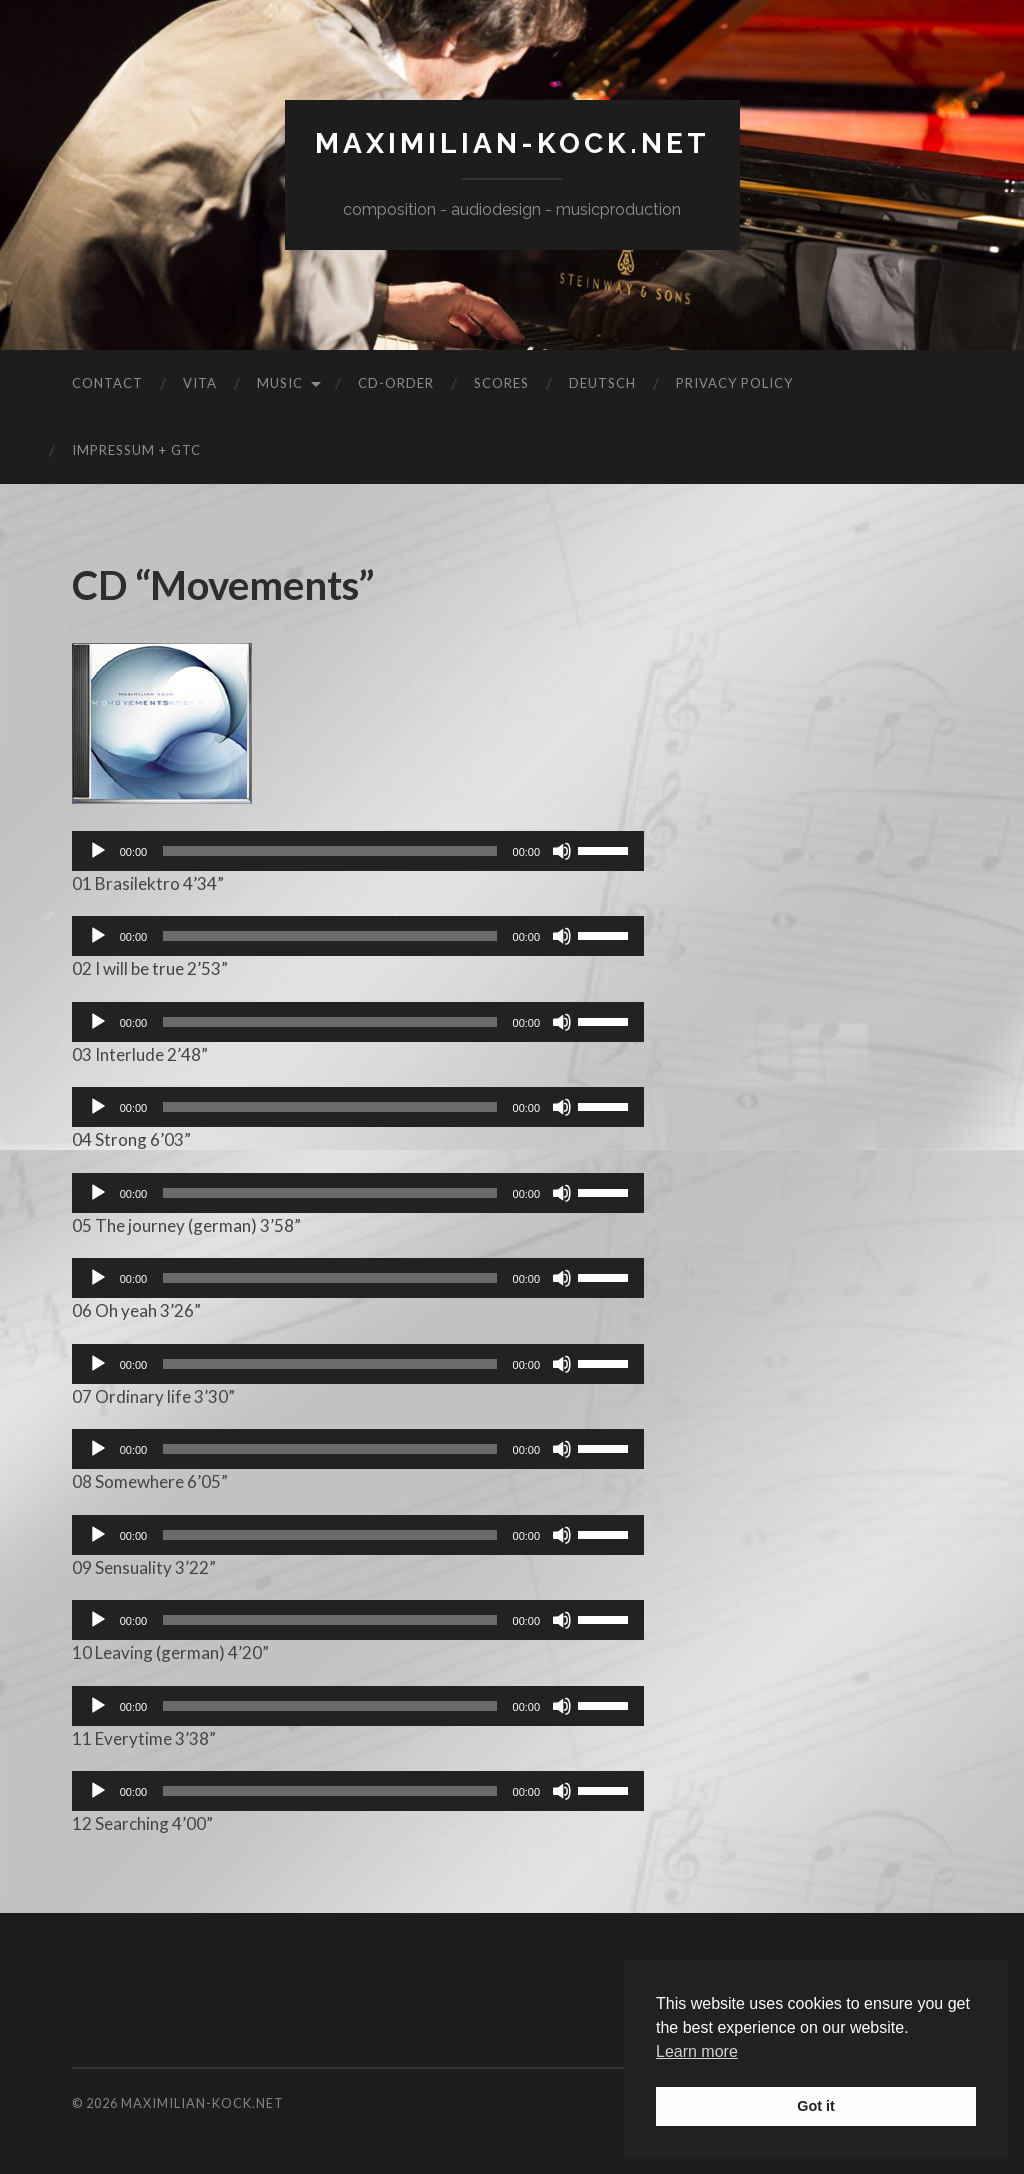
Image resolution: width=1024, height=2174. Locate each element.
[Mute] (562, 851)
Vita (200, 383)
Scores (501, 383)
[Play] (98, 851)
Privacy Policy (734, 383)
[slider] (329, 851)
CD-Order (396, 383)
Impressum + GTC (136, 450)
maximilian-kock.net (512, 143)
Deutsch (602, 383)
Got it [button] (816, 2106)
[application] (358, 851)
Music (280, 383)
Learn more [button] (697, 2051)
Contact (107, 383)
